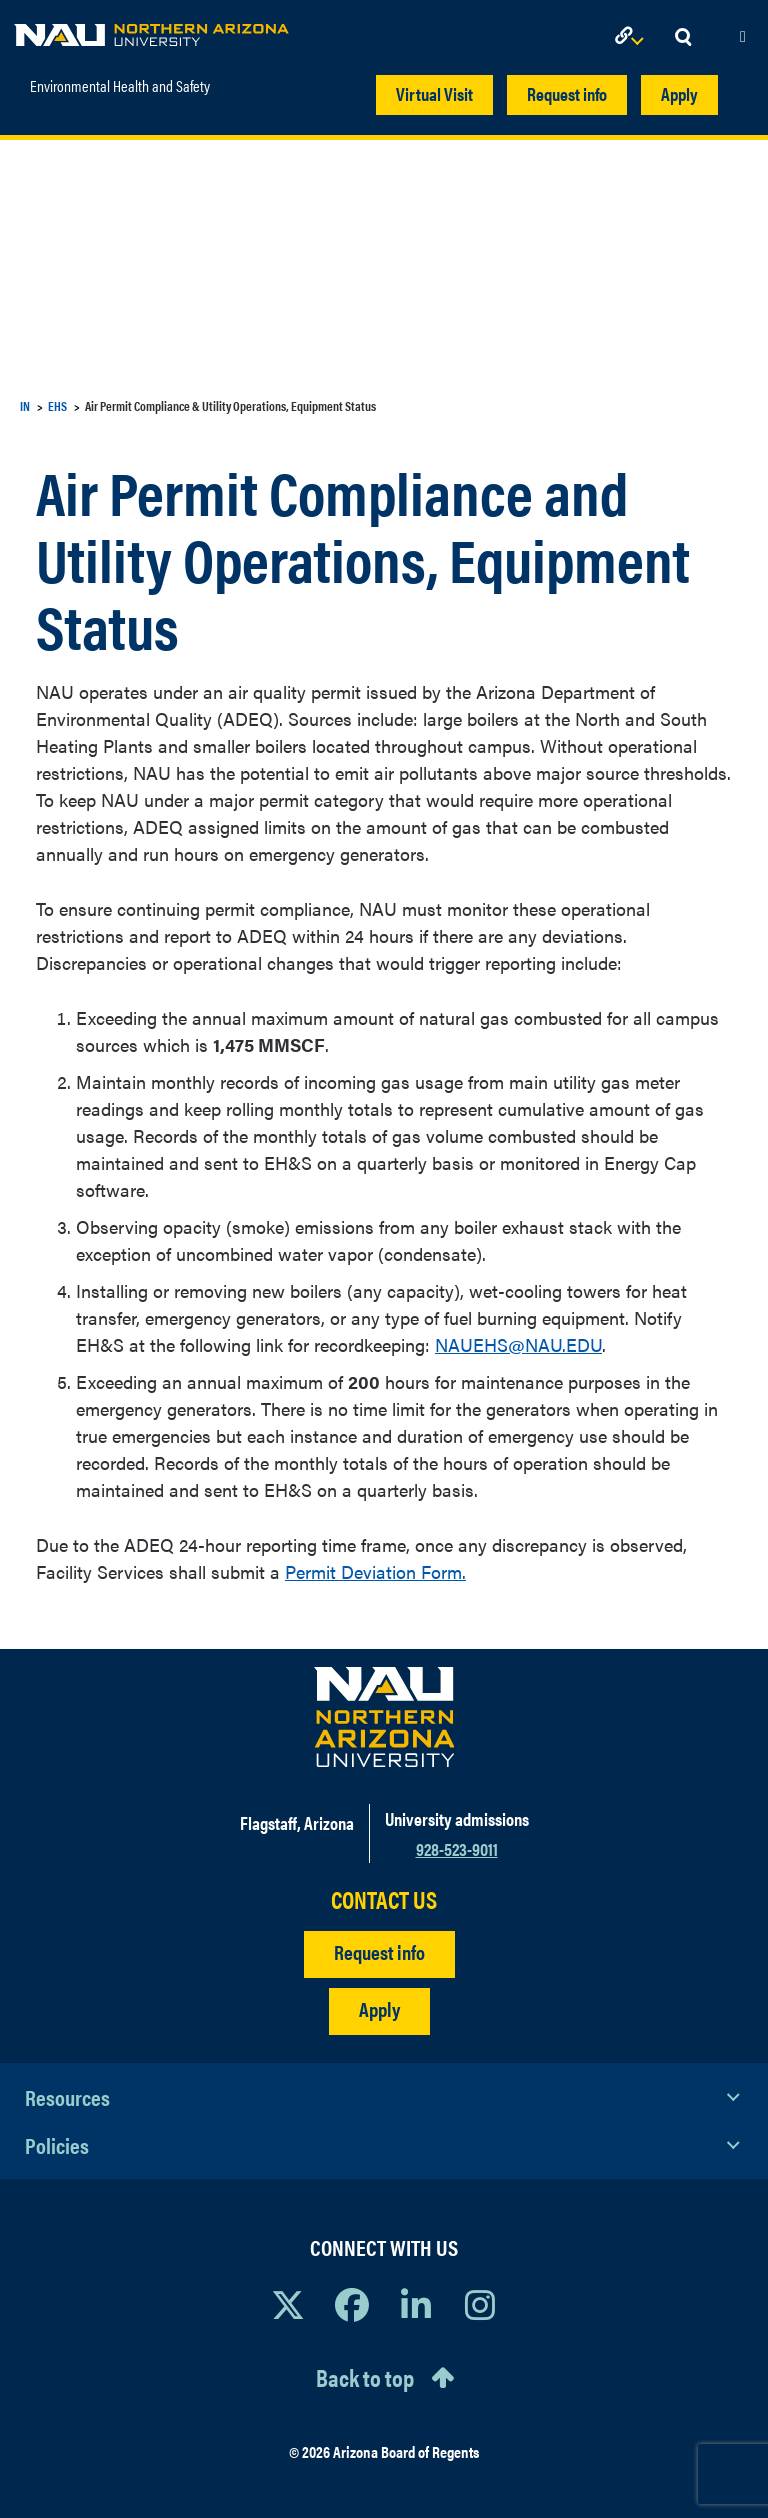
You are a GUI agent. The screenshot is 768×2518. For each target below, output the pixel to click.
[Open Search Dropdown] (683, 37)
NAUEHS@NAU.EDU (518, 1344)
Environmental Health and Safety (120, 85)
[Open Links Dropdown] (633, 37)
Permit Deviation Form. (375, 1571)
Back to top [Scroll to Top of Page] (365, 2377)
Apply (679, 93)
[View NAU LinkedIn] (416, 2304)
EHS (57, 405)
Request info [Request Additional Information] (379, 1951)
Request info (567, 93)
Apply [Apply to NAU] (379, 2008)
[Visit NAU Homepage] (384, 1717)
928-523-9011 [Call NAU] (457, 1848)
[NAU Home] (151, 30)
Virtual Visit (434, 93)
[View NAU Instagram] (480, 2304)
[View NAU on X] (288, 2304)
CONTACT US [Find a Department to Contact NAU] (384, 1899)
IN (25, 405)
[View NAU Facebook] (352, 2304)
